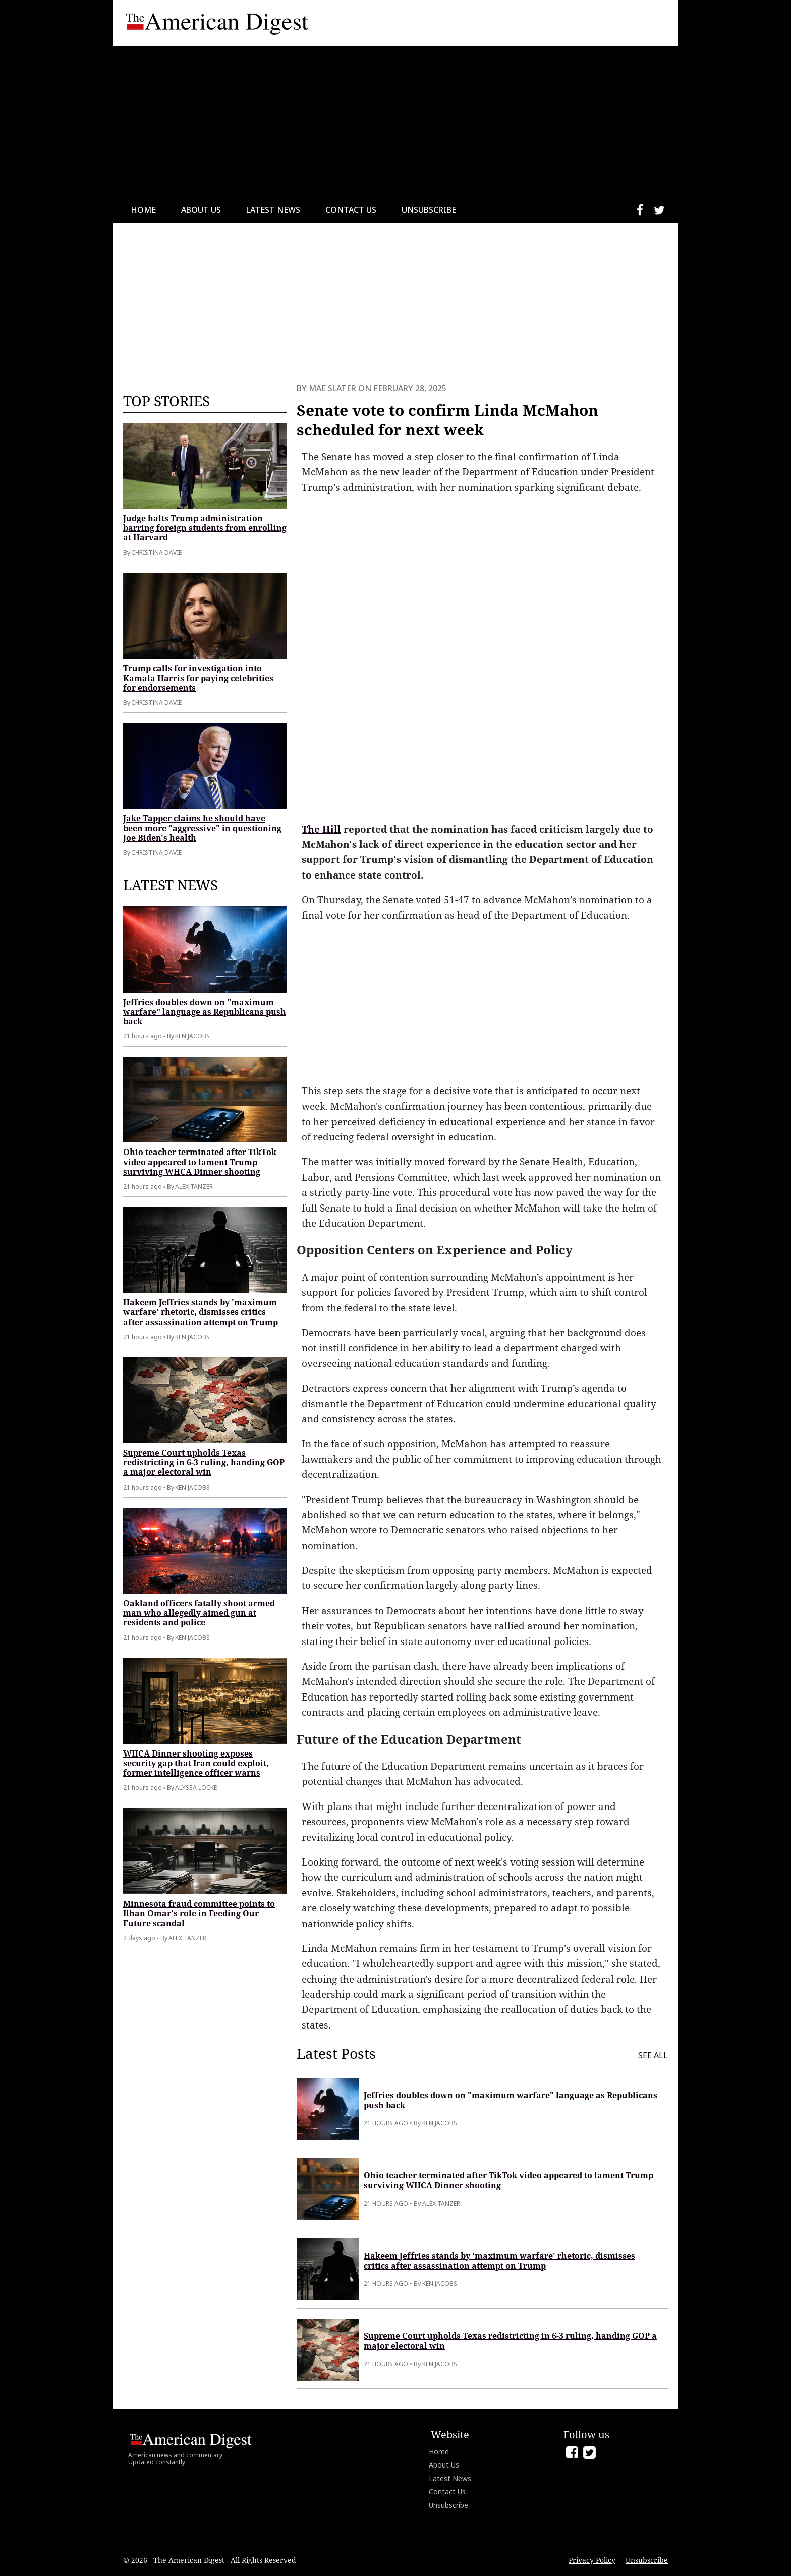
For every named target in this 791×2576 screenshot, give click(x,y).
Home (143, 209)
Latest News (273, 209)
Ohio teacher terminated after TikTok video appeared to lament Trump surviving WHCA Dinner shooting (199, 1161)
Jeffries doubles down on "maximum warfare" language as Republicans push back (204, 1012)
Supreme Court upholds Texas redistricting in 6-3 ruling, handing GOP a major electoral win (204, 1462)
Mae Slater (332, 388)
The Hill (321, 829)
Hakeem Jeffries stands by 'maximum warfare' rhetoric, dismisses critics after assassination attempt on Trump (200, 1312)
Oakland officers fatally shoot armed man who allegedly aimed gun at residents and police (199, 1613)
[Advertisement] (395, 122)
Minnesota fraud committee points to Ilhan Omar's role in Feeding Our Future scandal (199, 1913)
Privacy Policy (592, 2560)
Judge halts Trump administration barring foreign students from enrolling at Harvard (205, 528)
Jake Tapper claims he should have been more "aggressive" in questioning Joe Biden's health (202, 828)
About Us (201, 209)
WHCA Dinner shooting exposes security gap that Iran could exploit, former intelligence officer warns (196, 1763)
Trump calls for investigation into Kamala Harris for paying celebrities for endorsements (198, 678)
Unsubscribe (429, 209)
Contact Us (350, 209)
